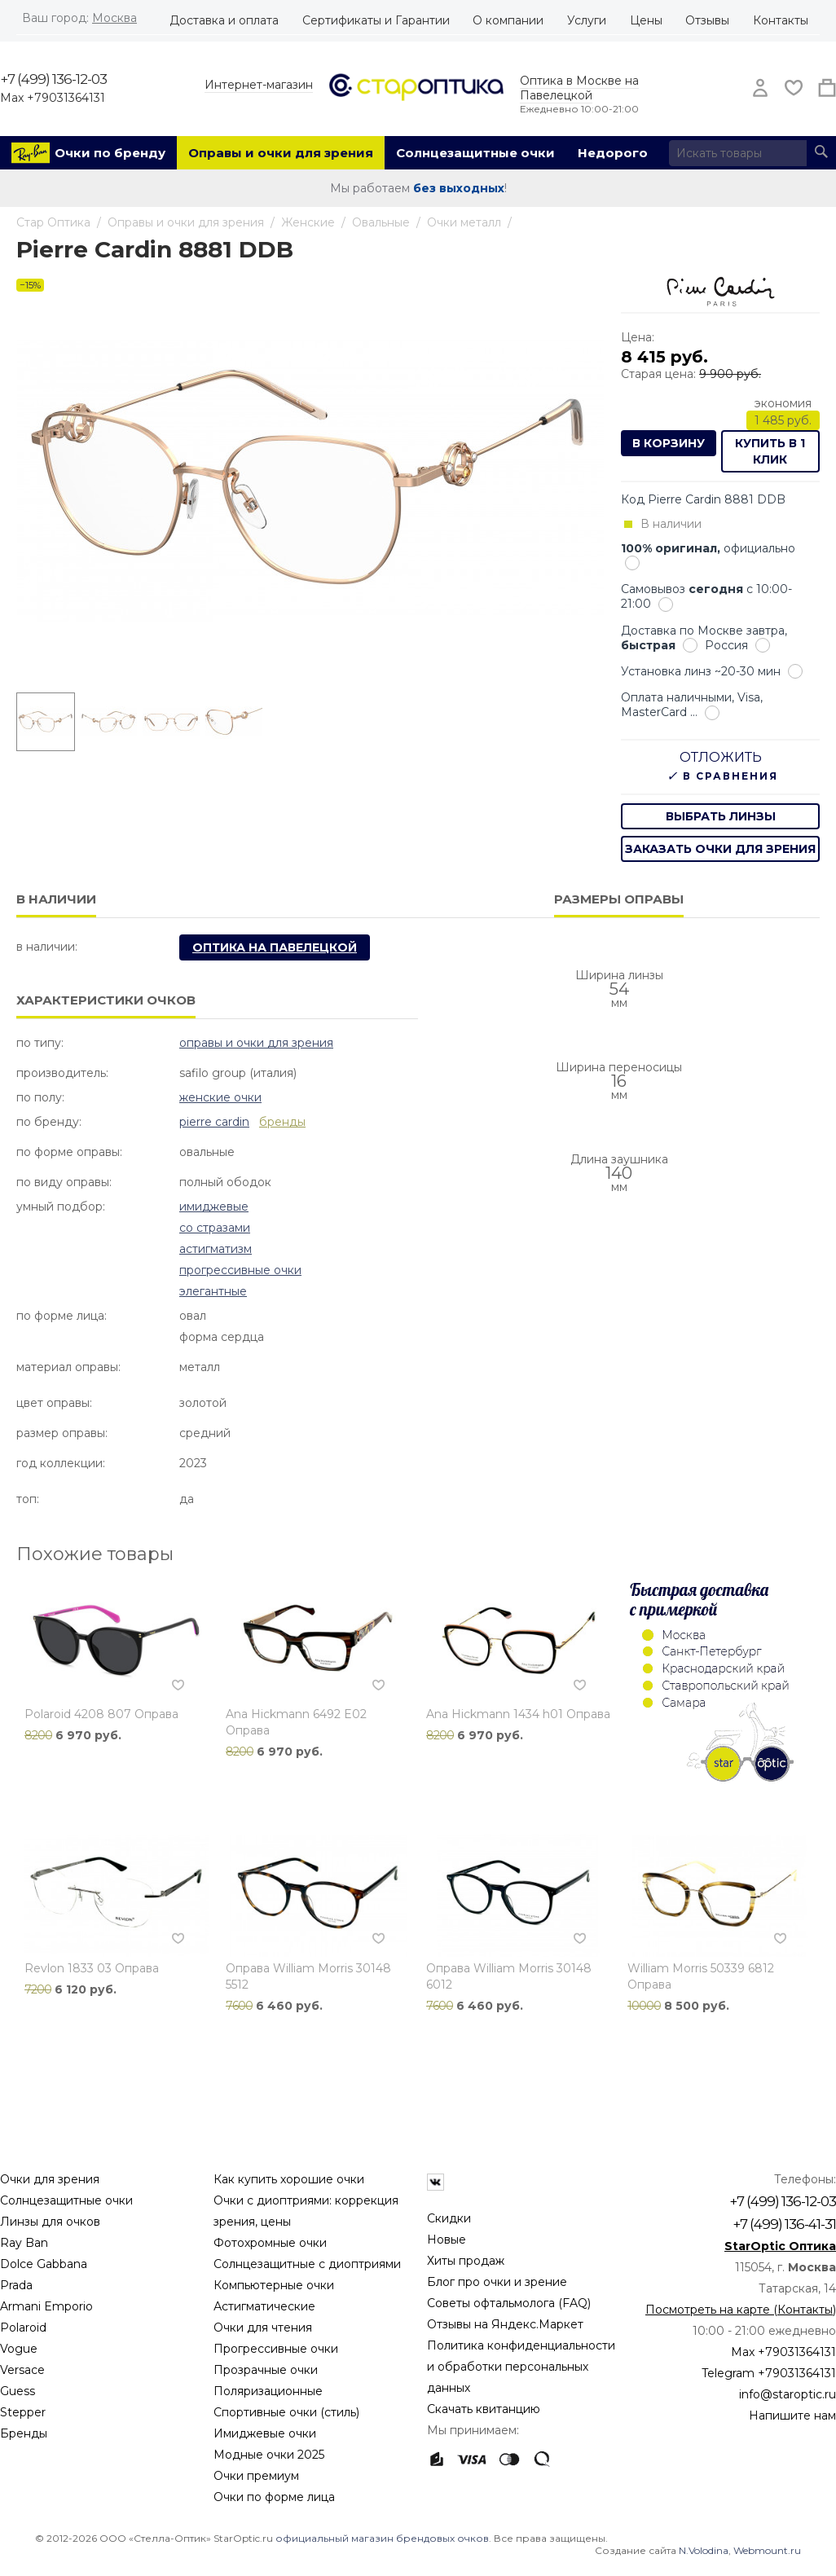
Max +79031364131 (52, 97)
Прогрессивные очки (240, 1270)
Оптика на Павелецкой (274, 947)
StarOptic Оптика (780, 2246)
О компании (508, 20)
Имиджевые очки (264, 2433)
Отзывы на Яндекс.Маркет (505, 2324)
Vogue (18, 2348)
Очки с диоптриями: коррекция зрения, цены (305, 2211)
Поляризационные (268, 2391)
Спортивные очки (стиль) (286, 2412)
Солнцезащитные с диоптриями (307, 2264)
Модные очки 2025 (268, 2454)
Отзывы (707, 20)
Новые (446, 2239)
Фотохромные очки (270, 2242)
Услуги (586, 20)
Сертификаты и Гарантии (376, 20)
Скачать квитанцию (483, 2409)
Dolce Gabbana (43, 2264)
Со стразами (214, 1227)
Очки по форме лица (274, 2497)
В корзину (668, 443)
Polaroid (23, 2327)
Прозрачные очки (265, 2370)
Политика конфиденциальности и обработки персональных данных (521, 2366)
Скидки (449, 2218)
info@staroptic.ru (787, 2394)
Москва (114, 18)
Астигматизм (215, 1249)
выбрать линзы (721, 816)
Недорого (613, 152)
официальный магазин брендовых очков (382, 2538)
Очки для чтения (262, 2327)
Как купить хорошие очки (288, 2179)
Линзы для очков (50, 2221)
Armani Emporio (46, 2306)
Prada (16, 2285)
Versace (22, 2370)
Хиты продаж (465, 2260)
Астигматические (264, 2306)
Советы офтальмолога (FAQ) (509, 2303)
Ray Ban (24, 2242)
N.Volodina (703, 2550)
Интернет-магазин (259, 84)
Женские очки (220, 1097)
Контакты (780, 20)
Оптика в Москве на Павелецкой (579, 88)
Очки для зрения (49, 2179)
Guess (17, 2391)
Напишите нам (792, 2415)
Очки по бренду (110, 152)
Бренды (23, 2433)
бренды (282, 1121)
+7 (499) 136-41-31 (784, 2224)
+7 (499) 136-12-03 (53, 79)
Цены (646, 20)
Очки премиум (256, 2475)
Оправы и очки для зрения (280, 152)
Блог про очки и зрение (497, 2282)
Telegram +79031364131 (769, 2373)
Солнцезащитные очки (475, 152)
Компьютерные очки (273, 2285)
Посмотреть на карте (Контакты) (740, 2309)
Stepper (23, 2412)
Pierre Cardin (214, 1121)
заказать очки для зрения (720, 849)
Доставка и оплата (224, 20)
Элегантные (213, 1291)
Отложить (721, 757)
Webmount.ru (767, 2550)
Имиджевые (214, 1206)
